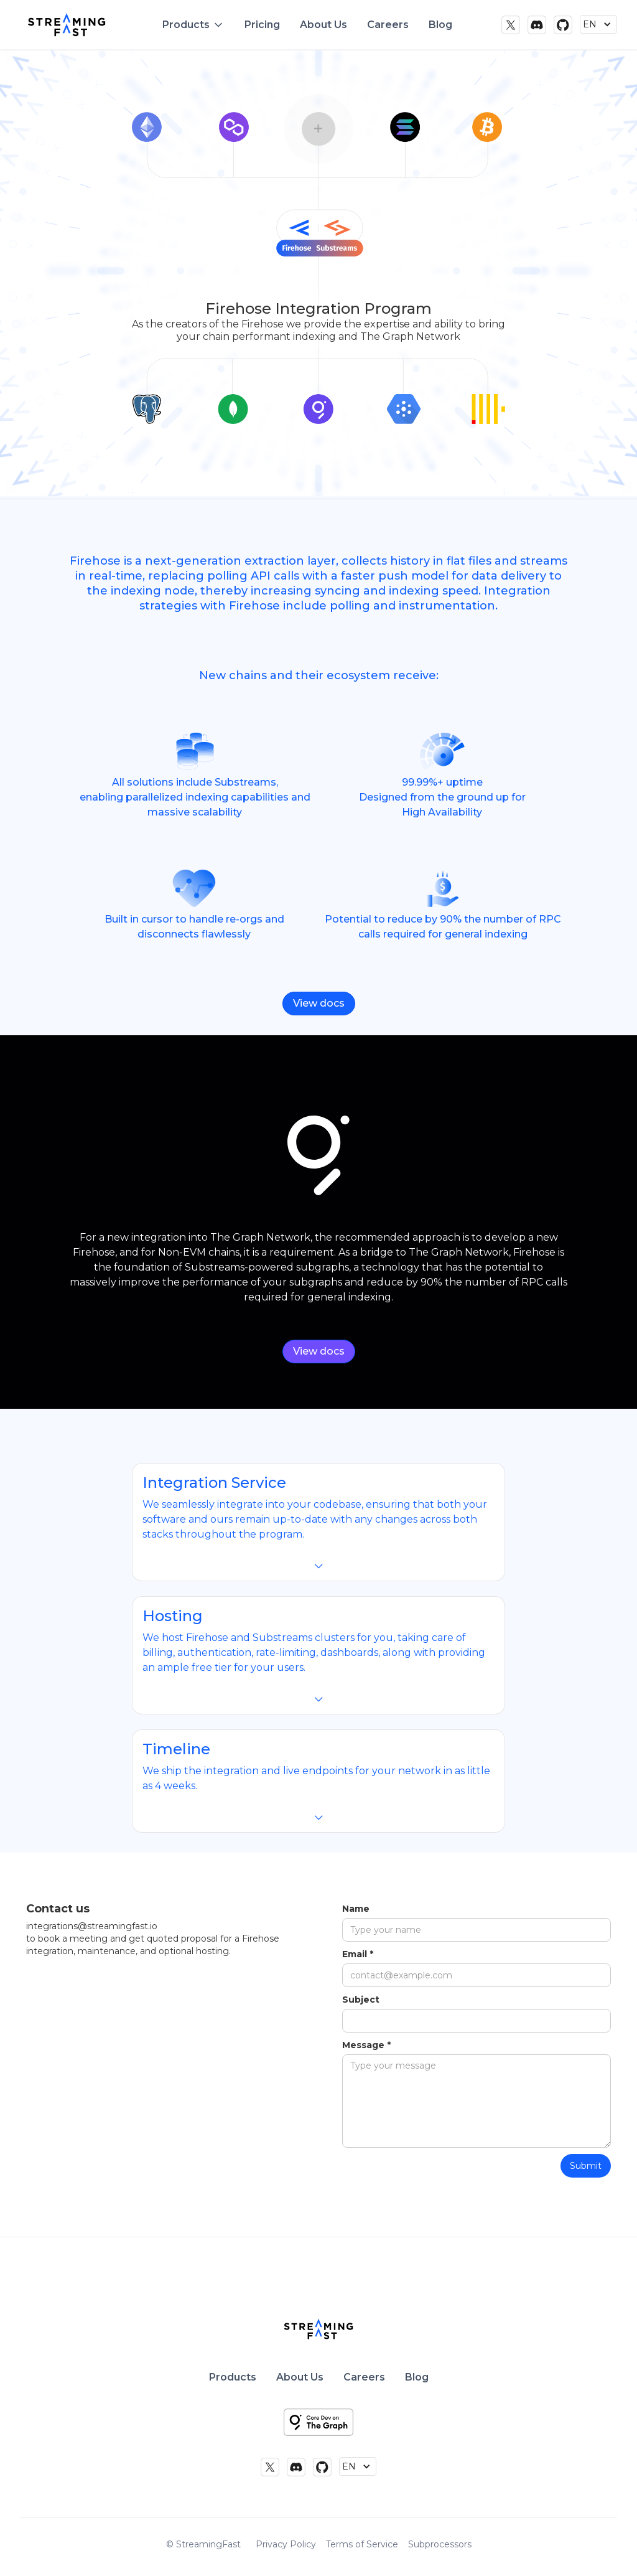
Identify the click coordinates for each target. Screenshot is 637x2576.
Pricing (262, 25)
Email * (357, 1954)
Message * (366, 2045)
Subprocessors (440, 2544)
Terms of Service (362, 2544)
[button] (193, 25)
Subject (360, 1999)
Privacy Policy (286, 2544)
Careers (388, 25)
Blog (440, 25)
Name (356, 1908)
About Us (323, 25)
